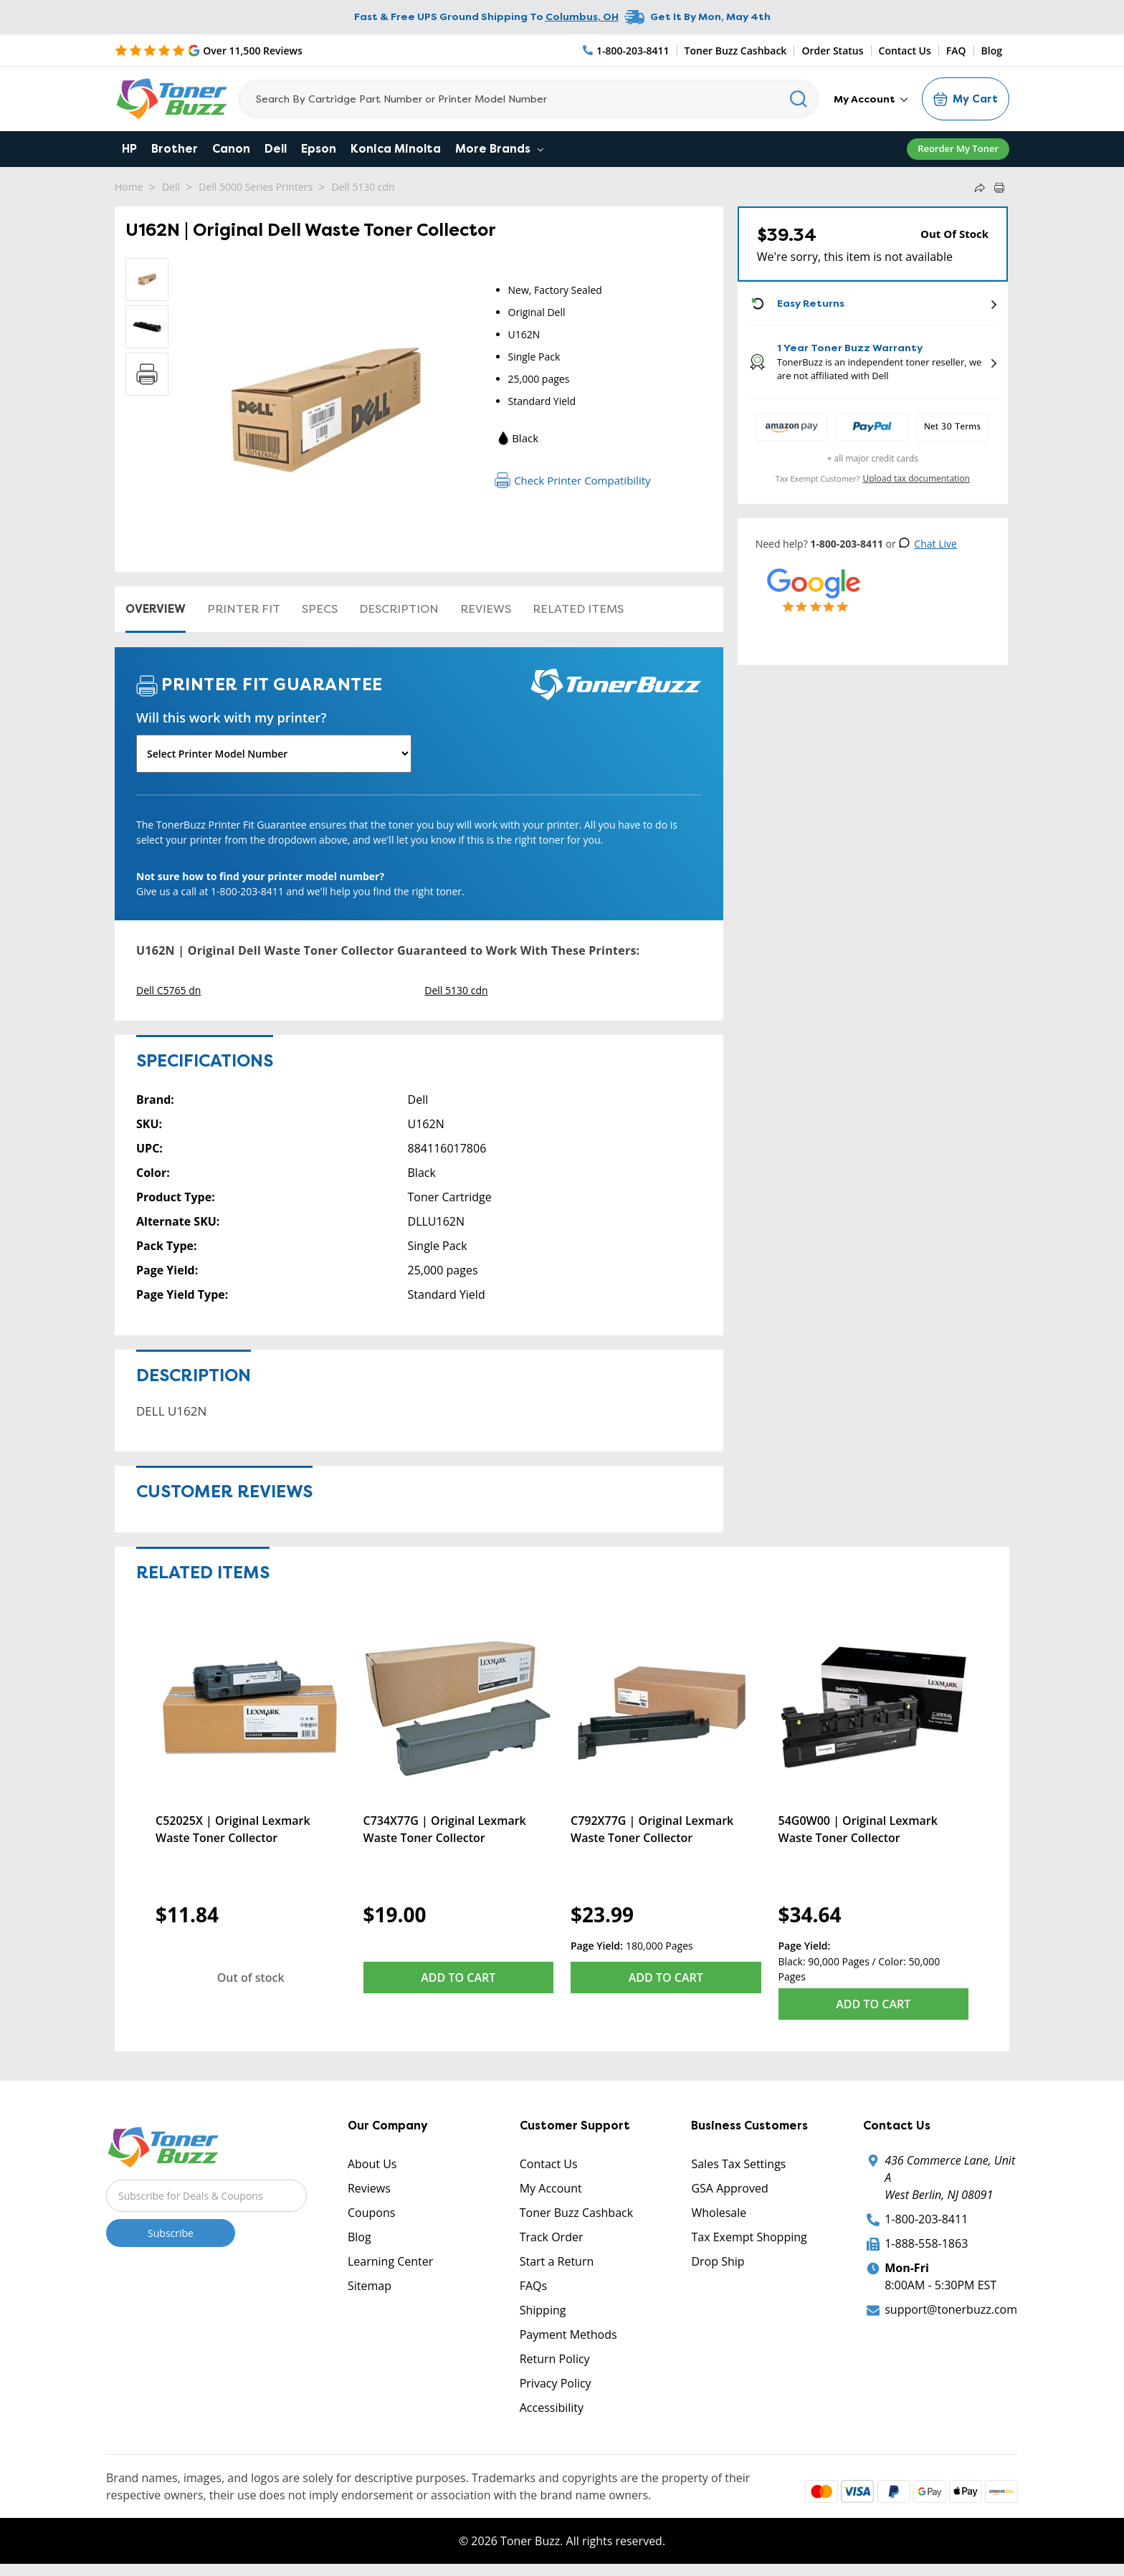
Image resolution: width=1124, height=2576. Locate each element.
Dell (276, 148)
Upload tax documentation (916, 478)
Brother (174, 148)
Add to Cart (458, 1977)
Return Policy (555, 2359)
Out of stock (251, 1977)
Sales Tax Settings (738, 2164)
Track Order (552, 2237)
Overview (155, 608)
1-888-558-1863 (926, 2243)
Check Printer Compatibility (572, 480)
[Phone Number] (626, 50)
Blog (991, 50)
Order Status (832, 50)
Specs (320, 609)
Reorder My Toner (958, 148)
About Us (372, 2164)
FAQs (533, 2286)
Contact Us (905, 50)
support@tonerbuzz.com (951, 2309)
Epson (318, 148)
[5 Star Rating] (209, 50)
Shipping (543, 2310)
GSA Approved (729, 2188)
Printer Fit (243, 609)
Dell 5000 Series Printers (256, 187)
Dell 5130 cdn (362, 187)
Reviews (485, 609)
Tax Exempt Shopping (748, 2237)
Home (129, 187)
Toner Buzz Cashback (736, 50)
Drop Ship (717, 2261)
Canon (231, 148)
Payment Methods (568, 2334)
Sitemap (369, 2286)
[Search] (528, 99)
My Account (871, 98)
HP (129, 148)
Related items (578, 609)
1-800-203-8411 (926, 2219)
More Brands (499, 148)
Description (399, 609)
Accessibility (552, 2407)
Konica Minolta (396, 148)
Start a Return (557, 2261)
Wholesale (718, 2212)
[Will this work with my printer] (273, 754)
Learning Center (390, 2261)
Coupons (371, 2212)
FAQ (956, 50)
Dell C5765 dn (168, 990)
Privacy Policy (555, 2383)
